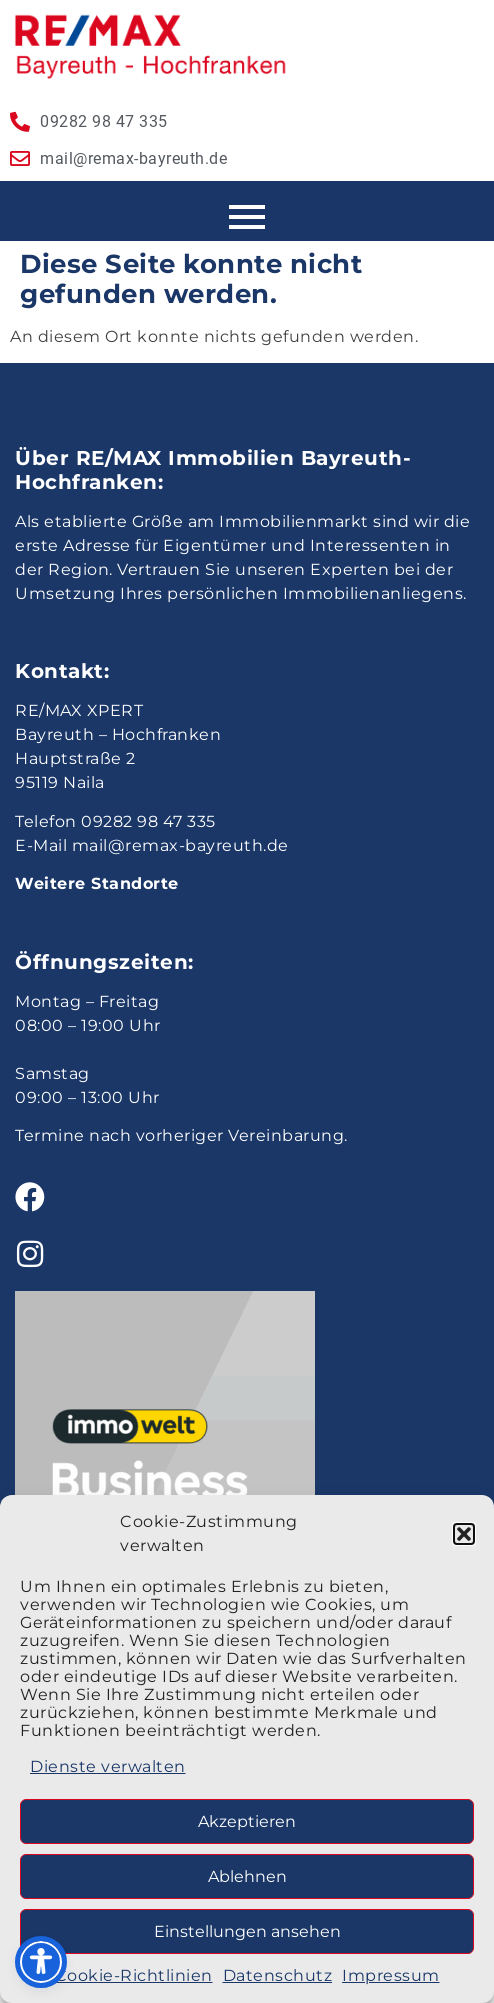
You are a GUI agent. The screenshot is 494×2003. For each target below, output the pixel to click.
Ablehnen (247, 1876)
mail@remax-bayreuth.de (180, 845)
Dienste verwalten (108, 1766)
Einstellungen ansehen (247, 1931)
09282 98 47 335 (148, 821)
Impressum (391, 1975)
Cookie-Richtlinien (134, 1975)
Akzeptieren (247, 1821)
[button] (464, 1534)
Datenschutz (278, 1975)
